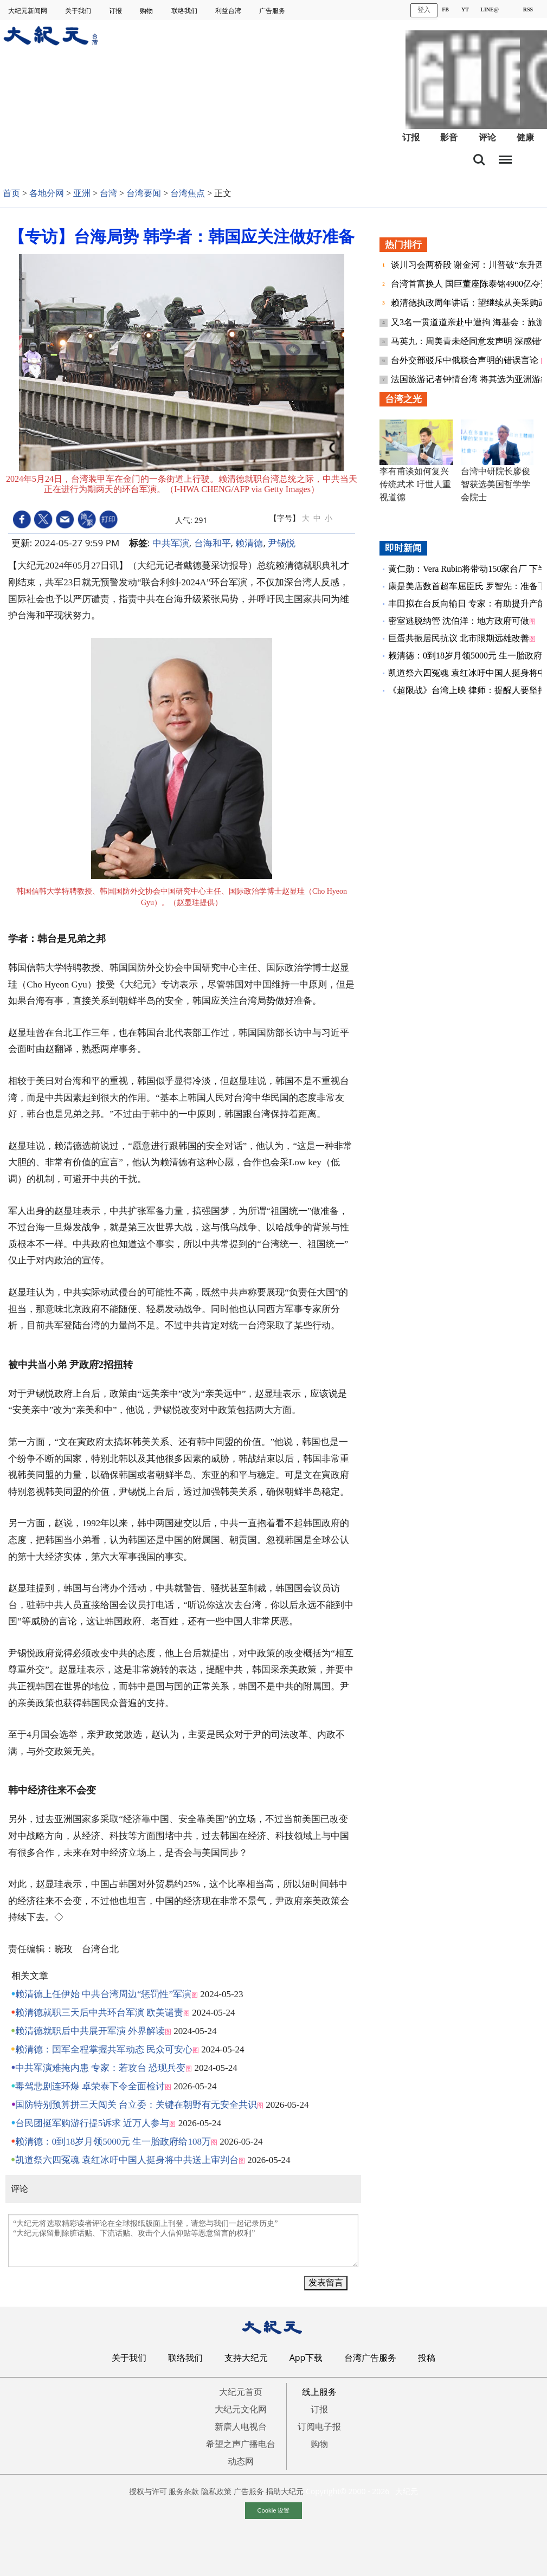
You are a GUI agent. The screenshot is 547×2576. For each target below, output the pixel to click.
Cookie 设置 (274, 2510)
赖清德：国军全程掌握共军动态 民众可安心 (103, 2049)
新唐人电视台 (241, 2426)
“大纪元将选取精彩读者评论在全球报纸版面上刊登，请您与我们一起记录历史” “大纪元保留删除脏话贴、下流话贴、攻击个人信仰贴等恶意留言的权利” (183, 2240)
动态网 (241, 2461)
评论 (487, 137)
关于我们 (79, 10)
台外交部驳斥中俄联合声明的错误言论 (465, 360)
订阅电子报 (319, 2426)
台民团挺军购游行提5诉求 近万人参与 (92, 2123)
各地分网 (46, 193)
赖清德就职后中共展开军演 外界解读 (90, 2031)
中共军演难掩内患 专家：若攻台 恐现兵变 (100, 2068)
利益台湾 (229, 10)
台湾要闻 (143, 193)
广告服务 (273, 10)
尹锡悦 (281, 543)
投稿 (426, 2358)
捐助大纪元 (285, 2491)
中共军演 (170, 543)
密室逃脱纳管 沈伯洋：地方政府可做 (458, 620)
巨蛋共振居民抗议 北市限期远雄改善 (458, 638)
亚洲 (82, 193)
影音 (449, 137)
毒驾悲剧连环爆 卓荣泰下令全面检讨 (90, 2086)
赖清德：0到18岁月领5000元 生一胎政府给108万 (113, 2141)
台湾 (108, 193)
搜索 (479, 160)
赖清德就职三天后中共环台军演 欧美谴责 (99, 2012)
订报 (116, 10)
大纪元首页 (240, 2392)
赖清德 (249, 543)
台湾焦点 (187, 193)
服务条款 (184, 2491)
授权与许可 (148, 2491)
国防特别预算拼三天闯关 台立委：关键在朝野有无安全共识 (136, 2105)
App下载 (306, 2358)
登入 (423, 10)
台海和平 (212, 543)
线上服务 (319, 2392)
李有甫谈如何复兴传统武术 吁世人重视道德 (415, 484)
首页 (11, 193)
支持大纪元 (246, 2358)
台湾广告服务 (370, 2358)
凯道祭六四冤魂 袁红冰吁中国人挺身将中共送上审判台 (127, 2160)
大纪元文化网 (241, 2409)
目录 (505, 157)
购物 (147, 10)
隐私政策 (216, 2491)
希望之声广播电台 (240, 2444)
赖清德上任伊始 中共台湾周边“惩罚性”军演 (103, 1994)
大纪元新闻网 (28, 10)
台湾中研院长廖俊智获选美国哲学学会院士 (495, 484)
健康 (525, 137)
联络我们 (185, 10)
